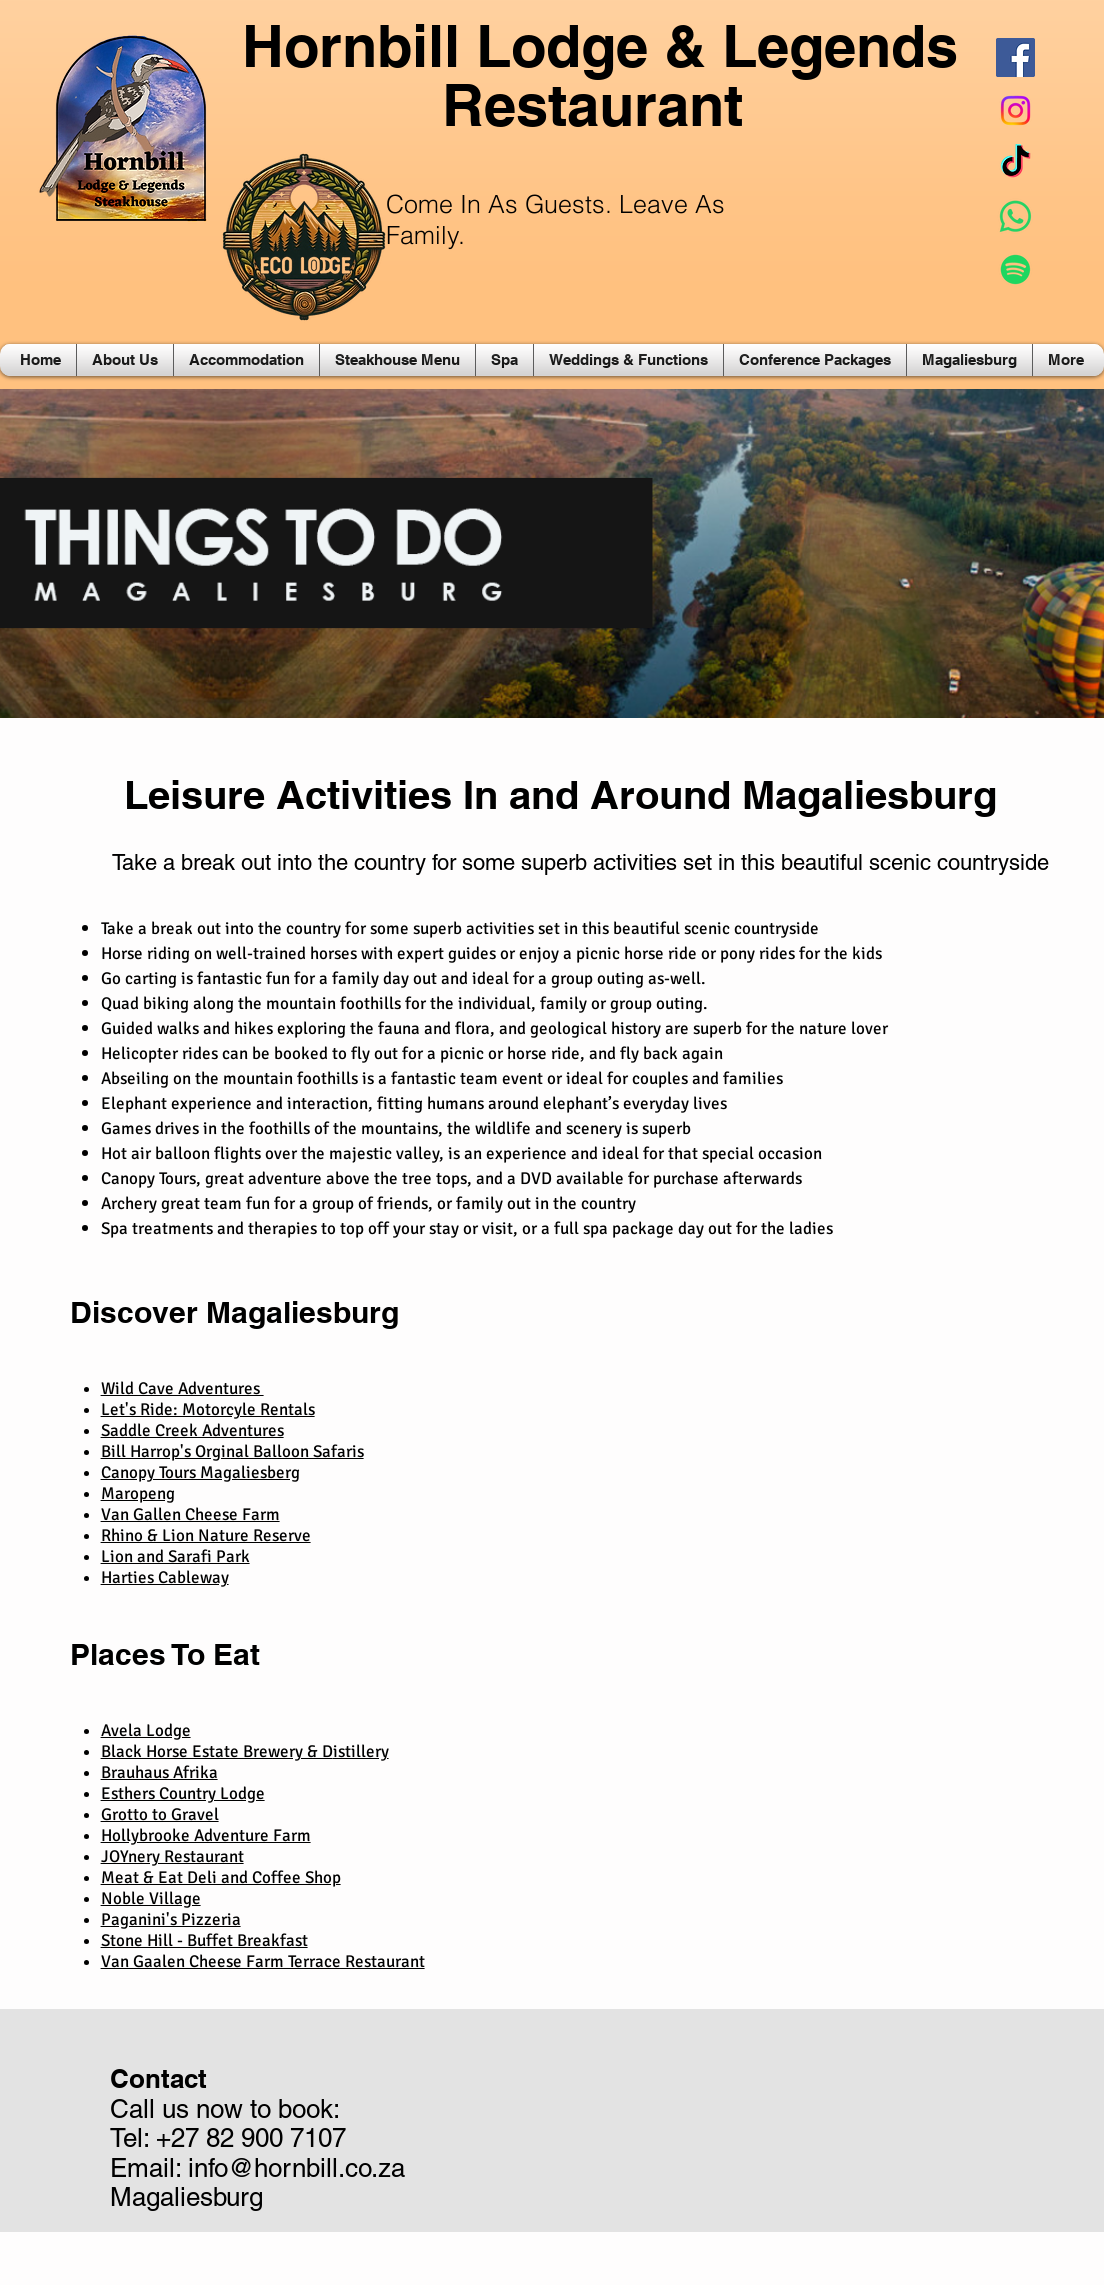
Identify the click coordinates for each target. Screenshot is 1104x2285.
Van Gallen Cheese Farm (190, 1514)
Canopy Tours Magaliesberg (200, 1472)
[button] (125, 360)
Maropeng (138, 1493)
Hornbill (351, 45)
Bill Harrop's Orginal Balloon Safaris (232, 1451)
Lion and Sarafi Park (175, 1556)
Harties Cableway (165, 1577)
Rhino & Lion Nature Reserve (206, 1535)
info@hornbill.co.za (296, 2168)
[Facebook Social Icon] (1015, 57)
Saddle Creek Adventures (192, 1430)
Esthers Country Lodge (183, 1793)
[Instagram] (1015, 110)
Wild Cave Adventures (182, 1388)
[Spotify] (1015, 269)
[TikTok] (1015, 163)
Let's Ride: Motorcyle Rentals (208, 1409)
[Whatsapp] (1015, 216)
